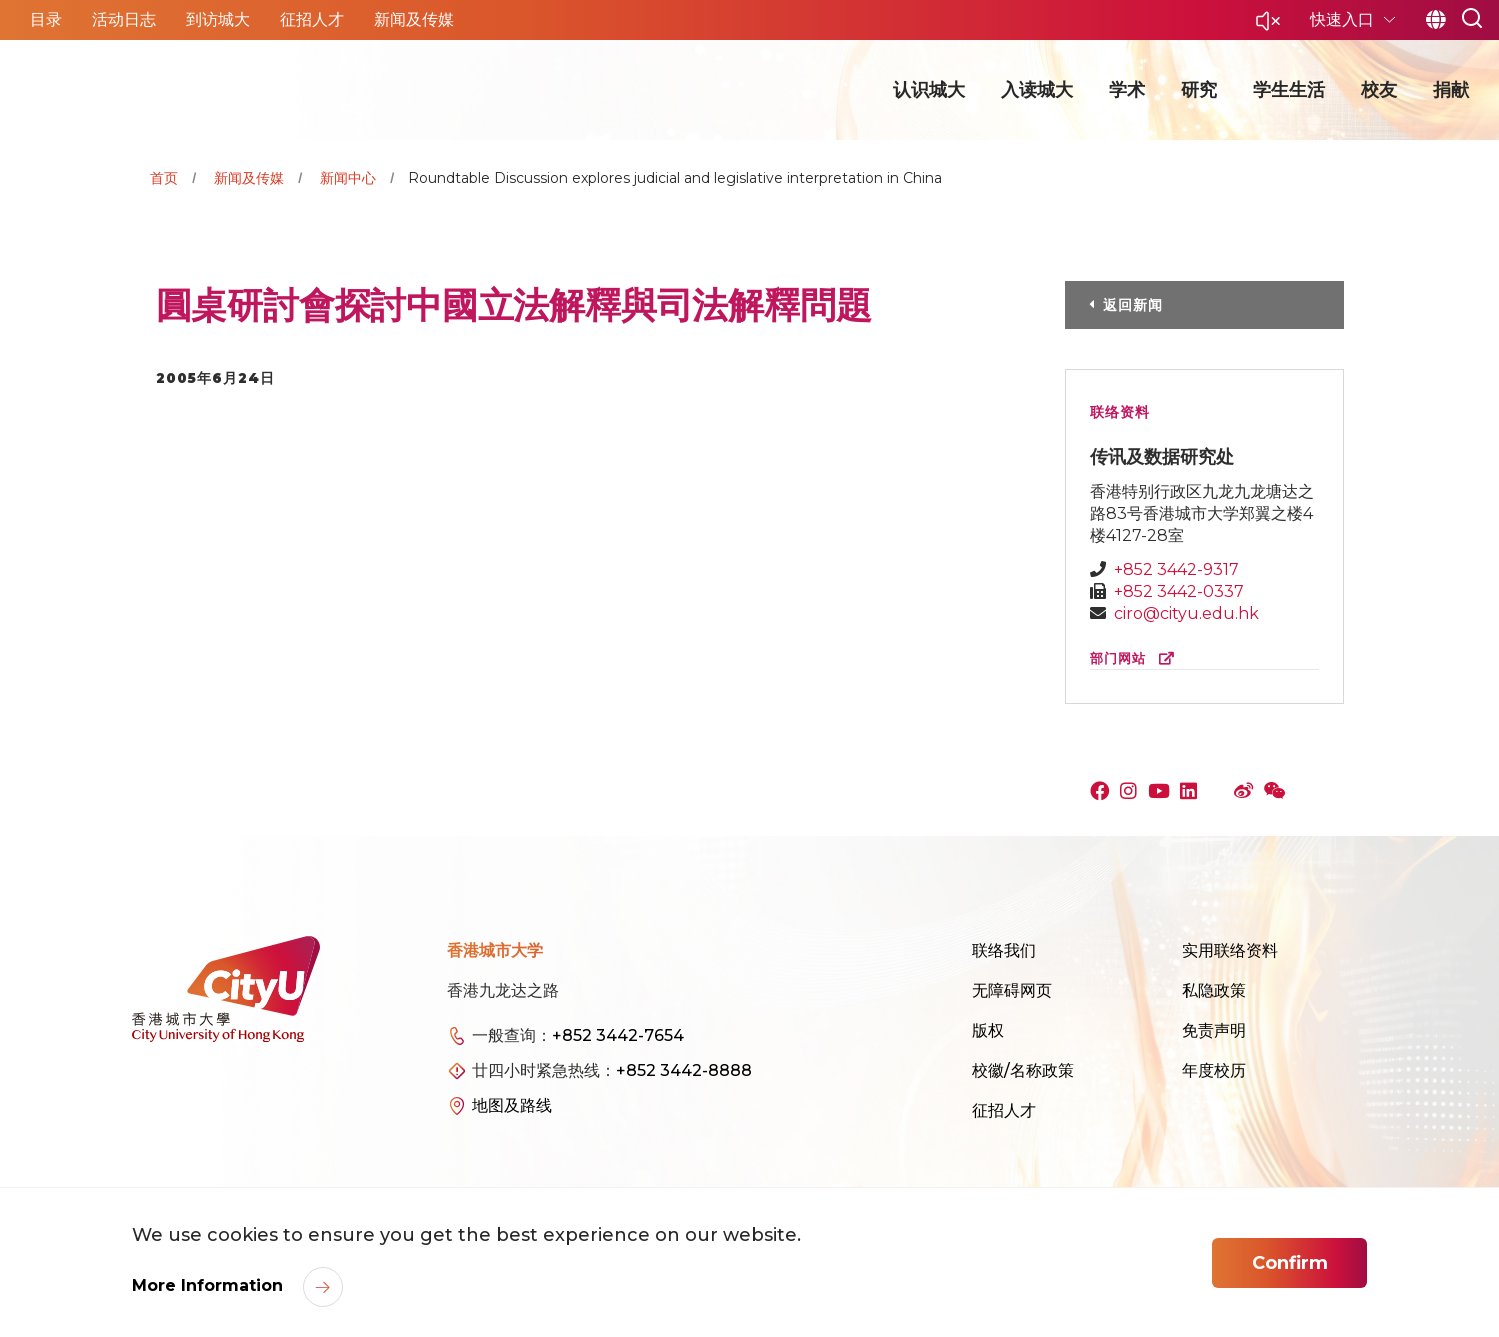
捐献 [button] (1451, 90)
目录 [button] (46, 19)
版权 (988, 1030)
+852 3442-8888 (684, 1070)
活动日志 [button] (124, 19)
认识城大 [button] (929, 90)
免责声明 (1214, 1030)
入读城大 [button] (1037, 90)
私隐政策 (1214, 990)
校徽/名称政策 (1023, 1070)
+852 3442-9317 (1176, 569)
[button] (1268, 26)
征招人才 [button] (312, 19)
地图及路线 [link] (512, 1105)
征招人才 (1004, 1110)
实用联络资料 (1230, 950)
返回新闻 (1133, 305)
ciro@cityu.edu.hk (1186, 613)
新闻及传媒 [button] (414, 19)
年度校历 (1214, 1070)
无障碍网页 (1012, 990)
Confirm (1290, 1263)
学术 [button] (1127, 90)
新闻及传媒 (249, 178)
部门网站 (1136, 658)
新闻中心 (348, 178)
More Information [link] (210, 1285)
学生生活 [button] (1289, 90)
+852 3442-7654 (618, 1035)
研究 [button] (1199, 90)
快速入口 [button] (1344, 19)
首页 (164, 178)
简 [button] (1435, 20)
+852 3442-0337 (1179, 591)
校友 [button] (1379, 90)
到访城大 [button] (218, 19)
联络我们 (1004, 950)
